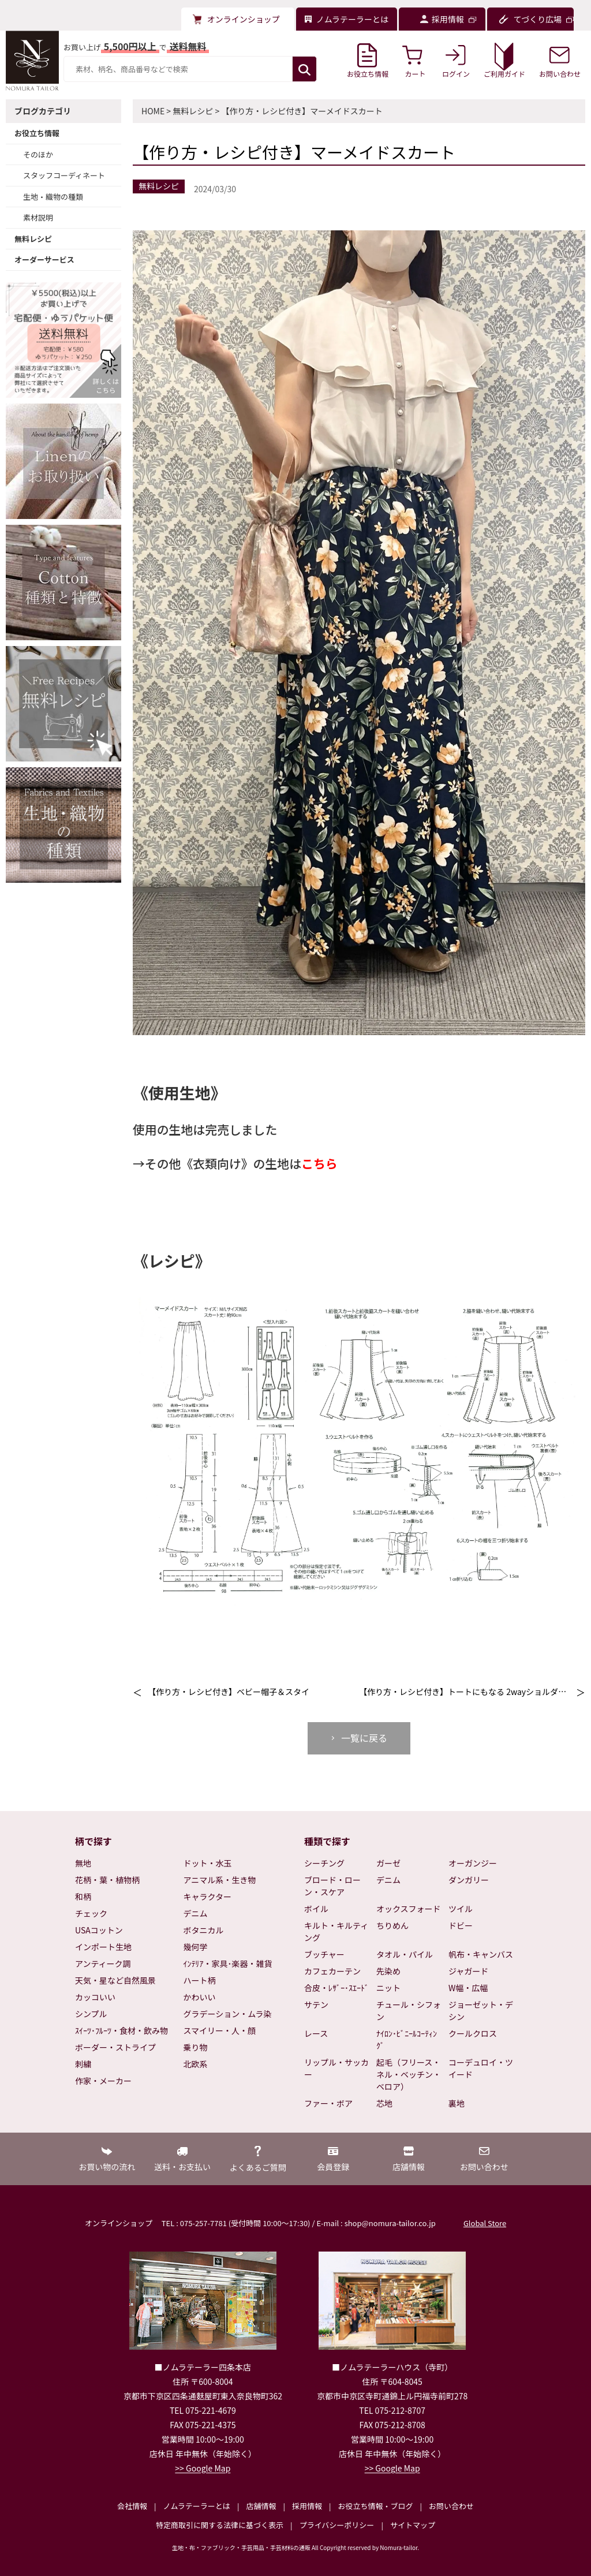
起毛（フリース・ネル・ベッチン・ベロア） (408, 2074)
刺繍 (83, 2064)
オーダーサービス (44, 259)
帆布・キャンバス (480, 1954)
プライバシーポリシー (337, 2524)
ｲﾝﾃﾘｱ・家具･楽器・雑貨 (228, 1963)
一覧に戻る (364, 1738)
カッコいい (95, 1997)
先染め (388, 1971)
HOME (152, 111)
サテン (316, 2004)
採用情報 (307, 2505)
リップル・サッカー (336, 2068)
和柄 (83, 1896)
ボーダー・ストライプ (115, 2047)
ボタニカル (204, 1930)
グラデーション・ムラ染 (228, 2013)
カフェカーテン (332, 1971)
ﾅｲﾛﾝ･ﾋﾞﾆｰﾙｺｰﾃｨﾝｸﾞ (406, 2039)
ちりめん (392, 1925)
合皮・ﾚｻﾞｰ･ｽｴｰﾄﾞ (336, 1987)
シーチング (324, 1863)
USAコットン (99, 1930)
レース (316, 2033)
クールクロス (472, 2033)
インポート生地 (103, 1946)
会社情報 (132, 2505)
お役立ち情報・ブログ (375, 2505)
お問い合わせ (451, 2505)
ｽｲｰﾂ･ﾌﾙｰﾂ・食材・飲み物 (121, 2030)
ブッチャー (324, 1954)
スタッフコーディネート (64, 175)
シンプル (91, 2013)
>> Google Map (202, 2468)
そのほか (38, 154)
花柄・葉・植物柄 (107, 1880)
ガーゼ (388, 1863)
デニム (196, 1913)
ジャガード (468, 1971)
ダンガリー (468, 1880)
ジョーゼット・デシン (480, 2010)
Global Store (484, 2222)
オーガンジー (472, 1863)
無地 (83, 1863)
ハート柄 (200, 1980)
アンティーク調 (103, 1963)
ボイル (316, 1908)
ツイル (460, 1908)
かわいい (200, 1997)
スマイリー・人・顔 (220, 2030)
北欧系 (196, 2064)
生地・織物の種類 (53, 196)
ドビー (460, 1925)
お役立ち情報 (36, 133)
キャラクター (207, 1896)
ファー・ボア (328, 2103)
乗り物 (196, 2047)
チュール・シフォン (408, 2010)
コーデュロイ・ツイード (480, 2068)
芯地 (384, 2103)
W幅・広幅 (468, 1987)
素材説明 (38, 217)
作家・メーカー (103, 2080)
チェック (91, 1913)
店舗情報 (261, 2505)
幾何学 (196, 1946)
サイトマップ (412, 2524)
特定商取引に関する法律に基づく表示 (219, 2524)
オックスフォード (408, 1908)
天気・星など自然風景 (115, 1980)
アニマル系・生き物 (220, 1880)
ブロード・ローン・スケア (332, 1886)
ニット (388, 1987)
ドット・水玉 (208, 1863)
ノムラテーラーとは (196, 2505)
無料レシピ (33, 238)
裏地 (456, 2103)
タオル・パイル (404, 1954)
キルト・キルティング (336, 1931)
